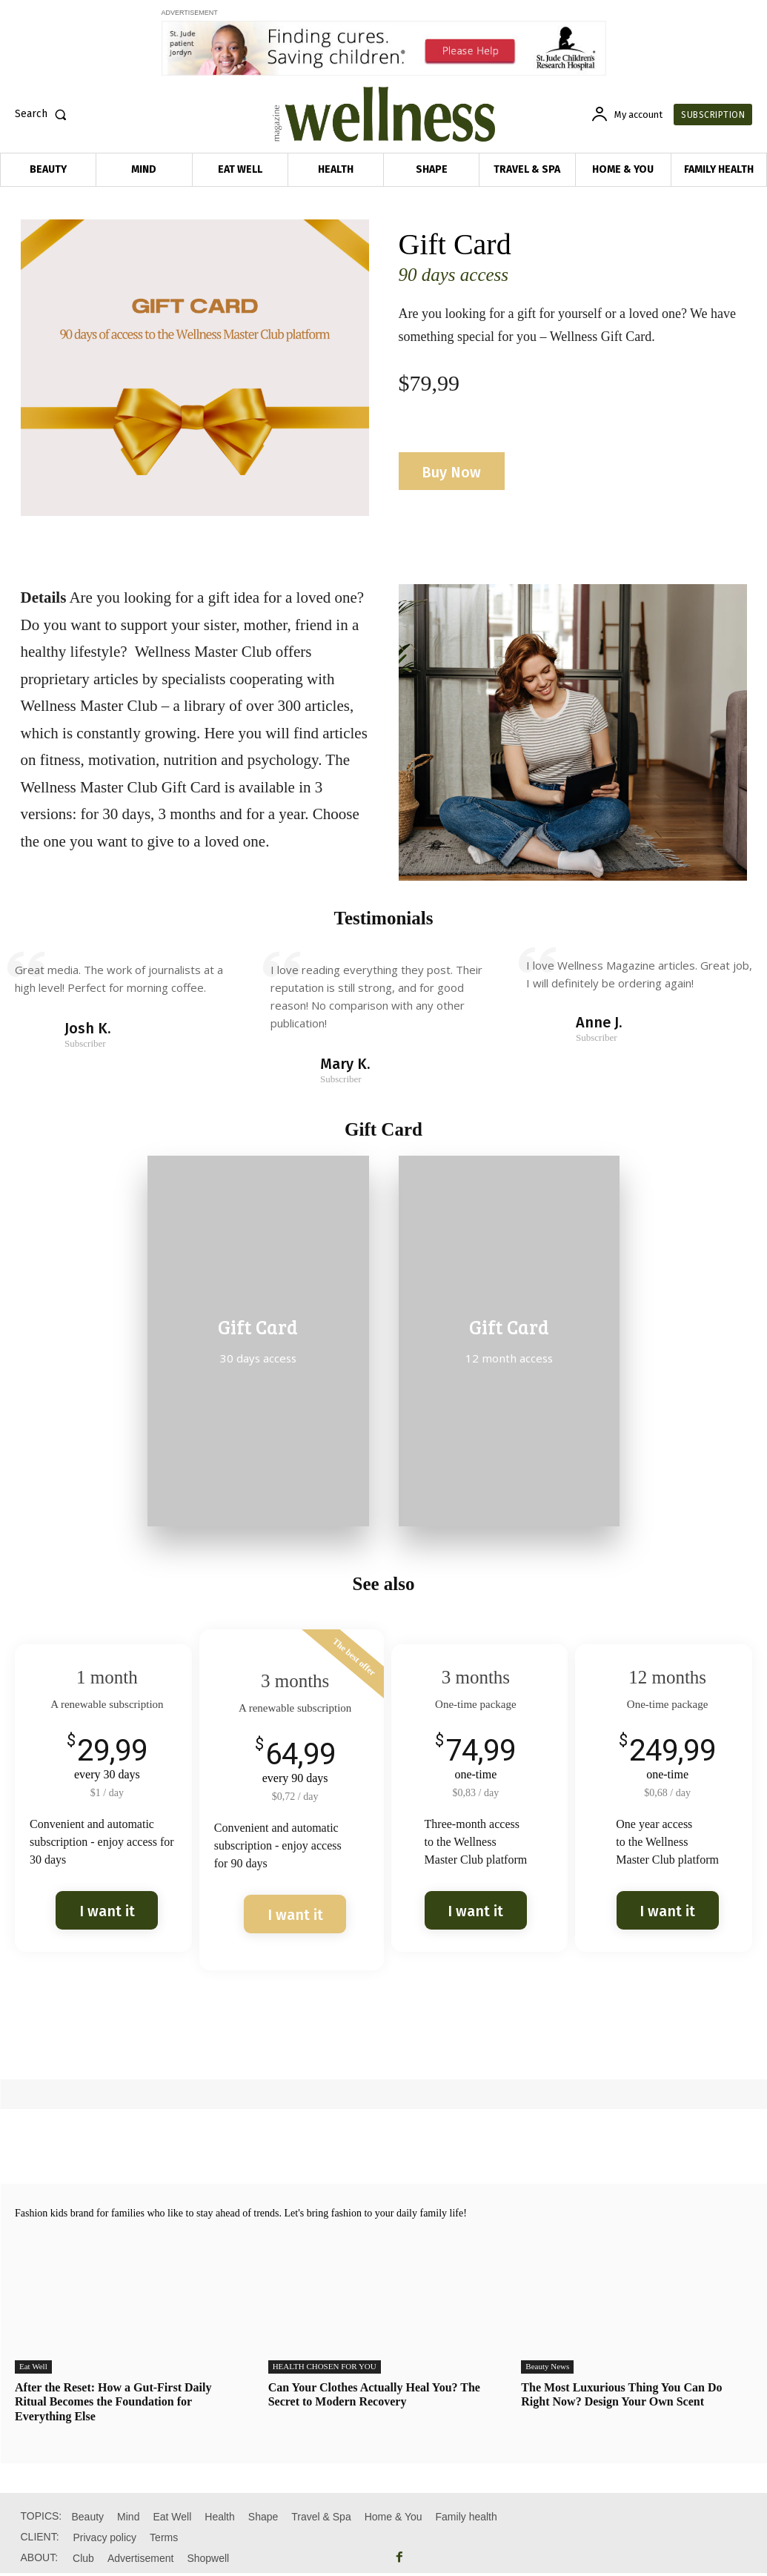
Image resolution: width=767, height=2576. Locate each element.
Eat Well (33, 2369)
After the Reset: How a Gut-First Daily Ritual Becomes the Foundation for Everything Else (113, 2404)
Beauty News (547, 2369)
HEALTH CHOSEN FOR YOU (324, 2369)
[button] (44, 114)
